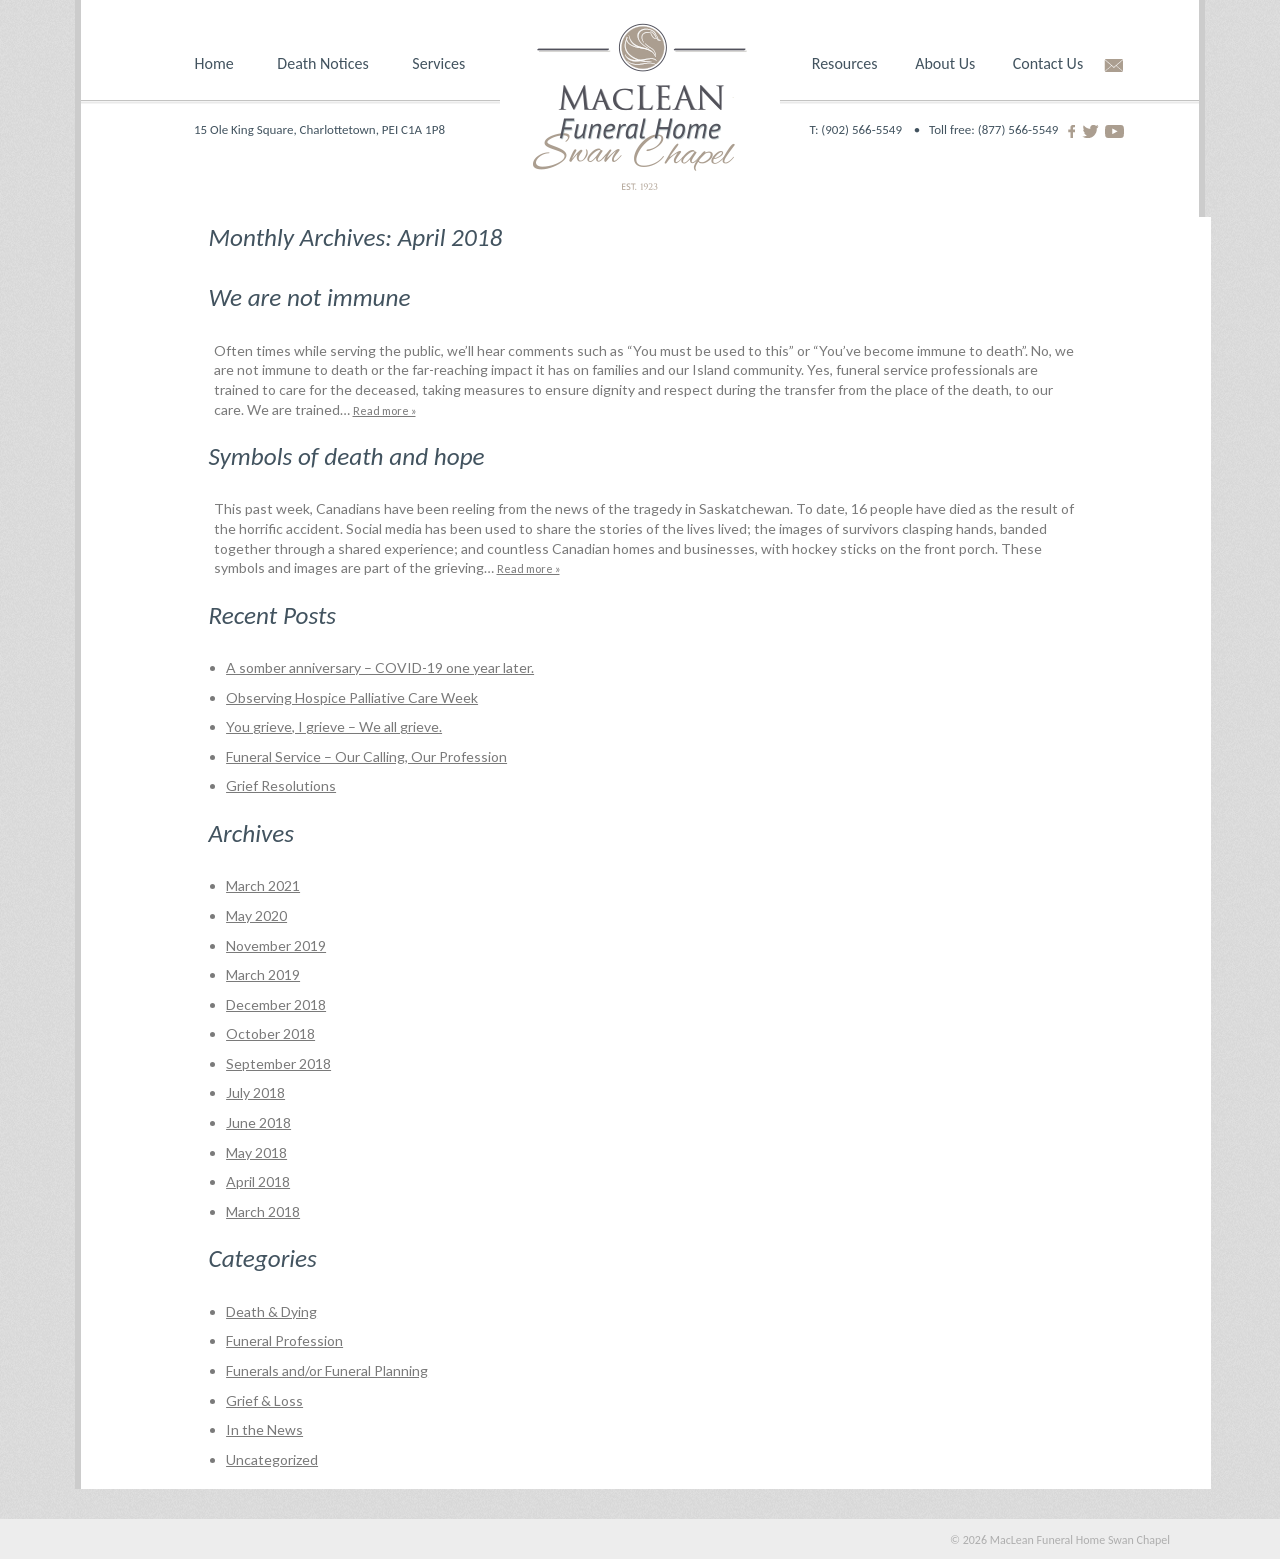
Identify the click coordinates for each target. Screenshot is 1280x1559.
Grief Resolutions (281, 785)
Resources (845, 63)
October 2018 (270, 1033)
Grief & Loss (264, 1400)
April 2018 (258, 1181)
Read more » (384, 410)
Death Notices (322, 63)
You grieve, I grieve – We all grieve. (334, 726)
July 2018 (255, 1092)
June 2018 (258, 1122)
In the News (264, 1429)
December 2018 (276, 1004)
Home (214, 63)
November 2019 (276, 945)
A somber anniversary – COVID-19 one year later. (380, 667)
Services (438, 63)
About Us (945, 63)
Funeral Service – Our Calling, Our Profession (366, 756)
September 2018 (278, 1063)
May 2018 (256, 1152)
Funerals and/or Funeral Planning (327, 1370)
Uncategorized (272, 1459)
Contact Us (1048, 63)
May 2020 (256, 915)
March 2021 (263, 885)
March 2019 (263, 974)
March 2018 (263, 1211)
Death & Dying (271, 1311)
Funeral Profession (284, 1340)
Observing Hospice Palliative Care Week (352, 697)
